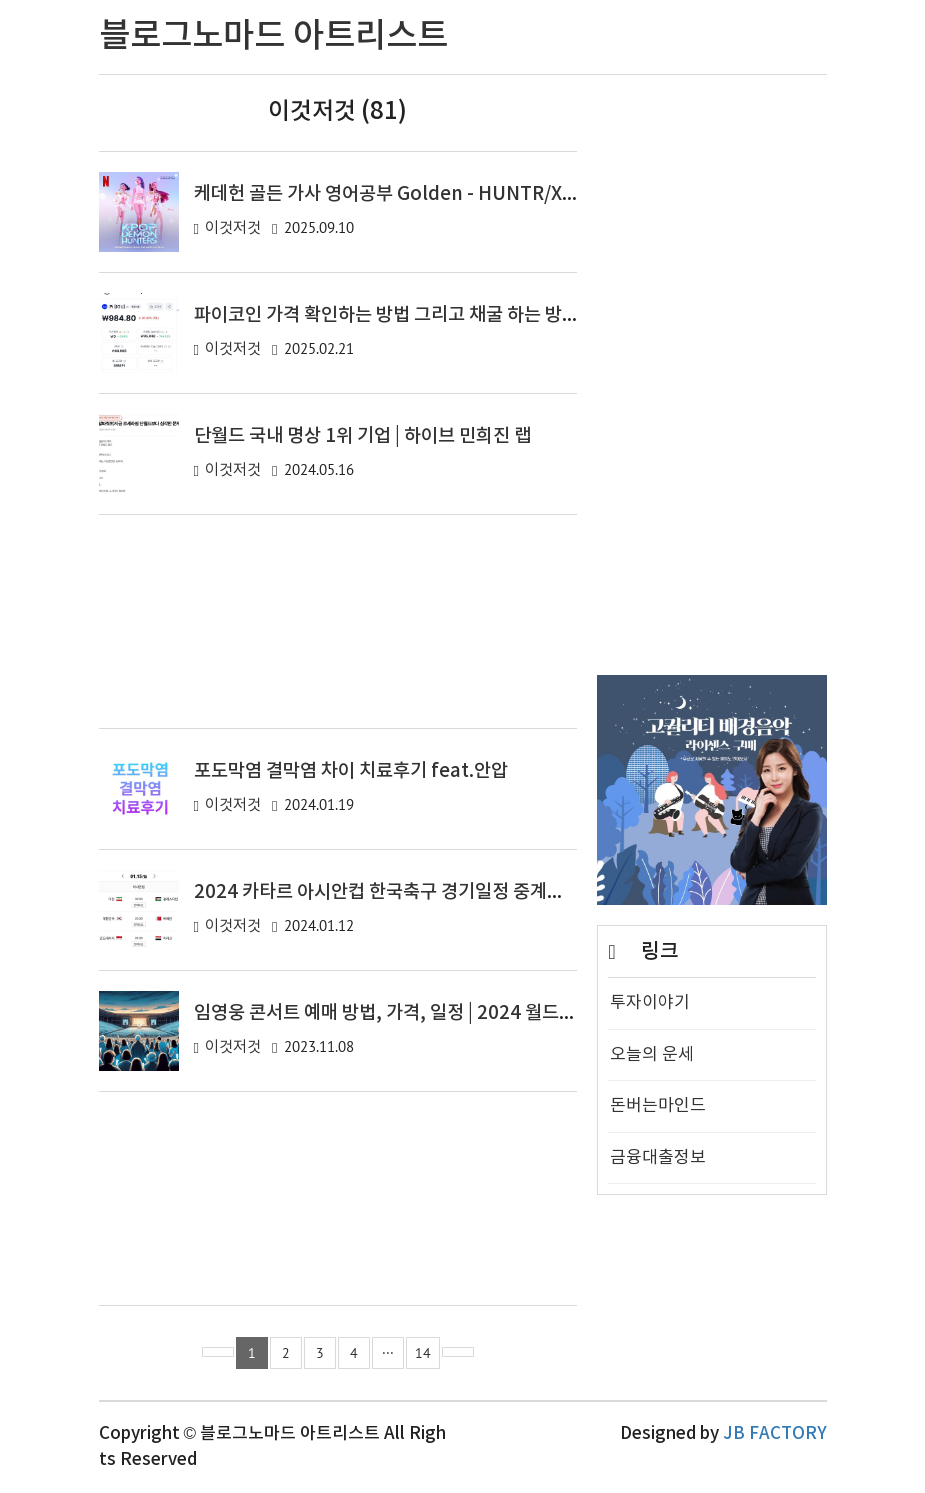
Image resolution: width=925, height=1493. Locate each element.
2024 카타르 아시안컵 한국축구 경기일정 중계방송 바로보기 (423, 892)
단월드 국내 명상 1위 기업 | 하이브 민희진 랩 (362, 436)
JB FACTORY (775, 1434)
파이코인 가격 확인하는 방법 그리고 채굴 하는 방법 (386, 315)
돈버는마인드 (658, 1106)
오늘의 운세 (652, 1055)
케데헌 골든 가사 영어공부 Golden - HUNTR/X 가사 (397, 194)
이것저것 (233, 228)
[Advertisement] (338, 621)
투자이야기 (650, 1003)
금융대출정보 (658, 1158)
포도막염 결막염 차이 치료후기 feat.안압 (351, 771)
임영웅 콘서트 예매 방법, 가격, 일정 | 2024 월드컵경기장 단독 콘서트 (457, 1013)
